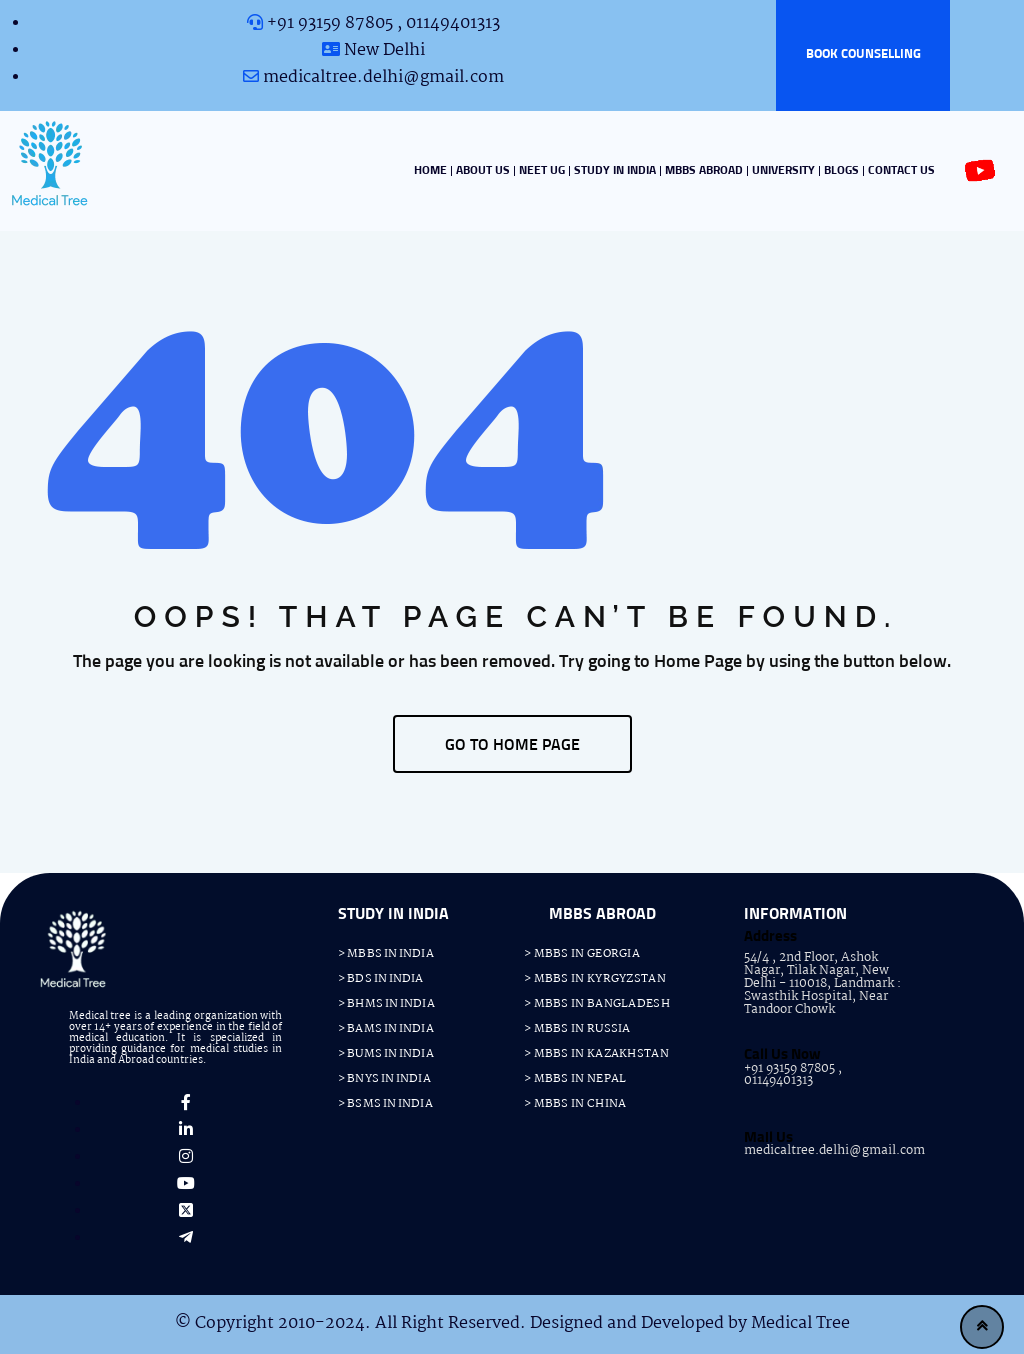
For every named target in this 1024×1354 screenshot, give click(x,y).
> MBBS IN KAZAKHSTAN (596, 1054)
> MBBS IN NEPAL (575, 1079)
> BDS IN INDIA (380, 979)
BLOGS (841, 171)
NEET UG (542, 171)
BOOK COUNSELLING (863, 54)
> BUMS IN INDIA (386, 1054)
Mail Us (768, 1137)
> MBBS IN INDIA (386, 954)
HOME (430, 171)
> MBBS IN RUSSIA (577, 1029)
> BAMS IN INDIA (386, 1029)
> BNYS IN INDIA (384, 1079)
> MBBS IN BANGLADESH (597, 1004)
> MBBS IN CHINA (575, 1104)
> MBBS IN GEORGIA (582, 954)
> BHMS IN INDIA (386, 1004)
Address (770, 936)
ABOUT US (483, 171)
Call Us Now (782, 1054)
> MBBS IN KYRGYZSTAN (595, 979)
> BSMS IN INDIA (385, 1104)
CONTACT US (901, 171)
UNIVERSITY (783, 171)
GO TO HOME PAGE (512, 745)
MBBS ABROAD (704, 171)
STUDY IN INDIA (615, 171)
